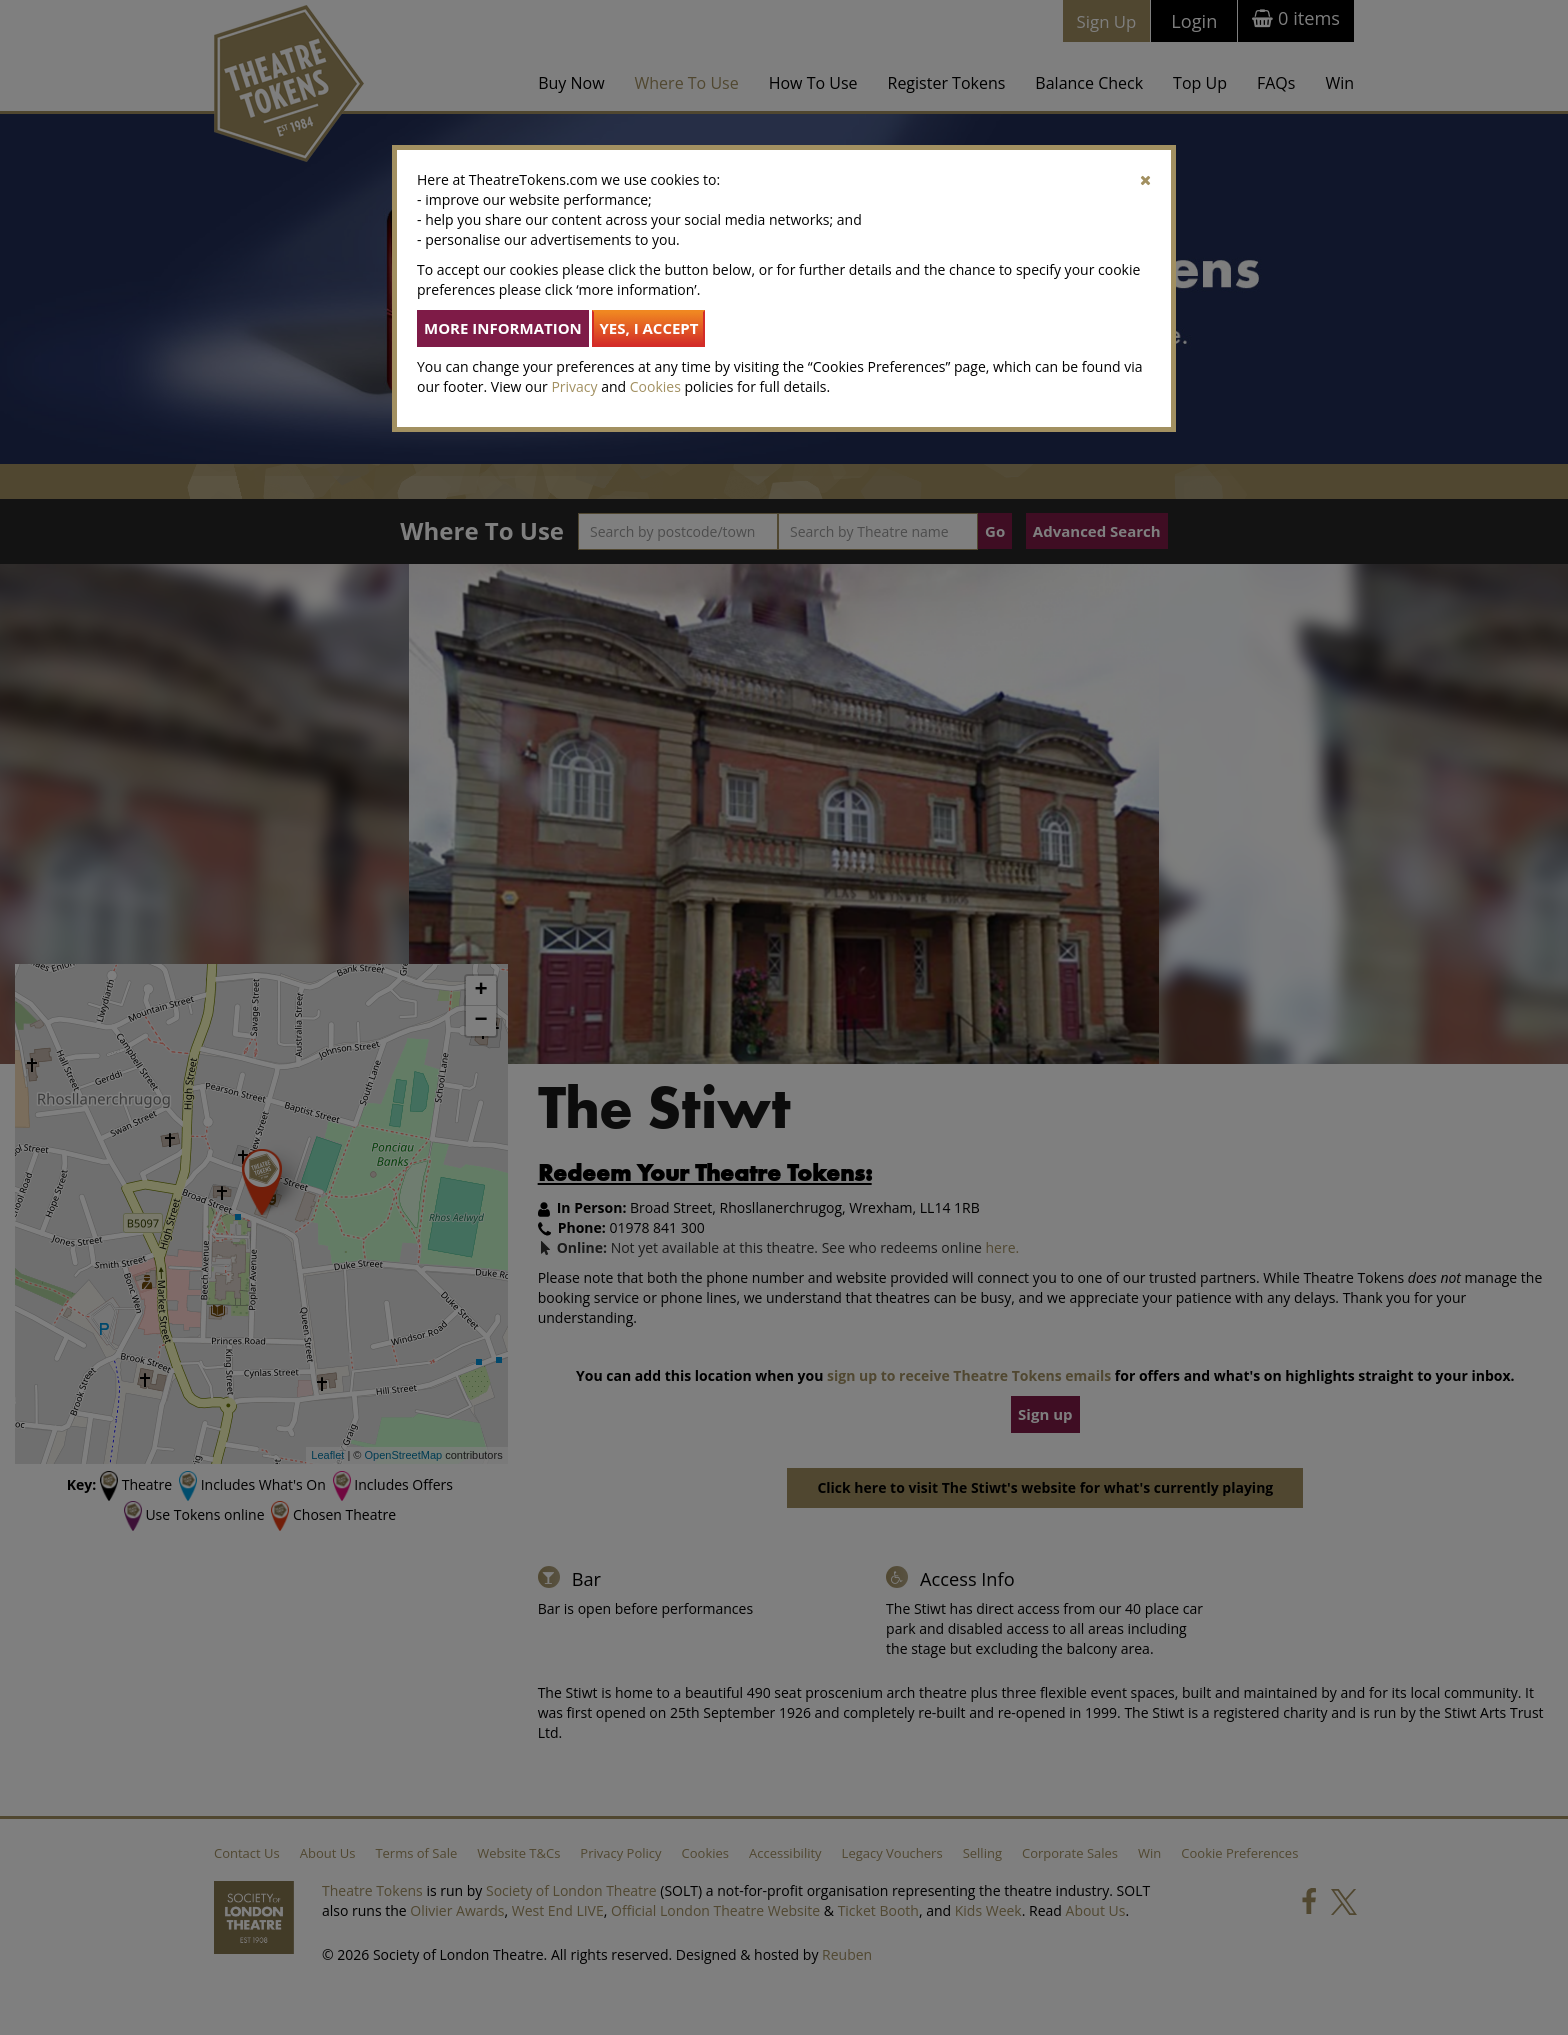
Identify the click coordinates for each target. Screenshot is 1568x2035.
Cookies (655, 386)
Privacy (574, 386)
